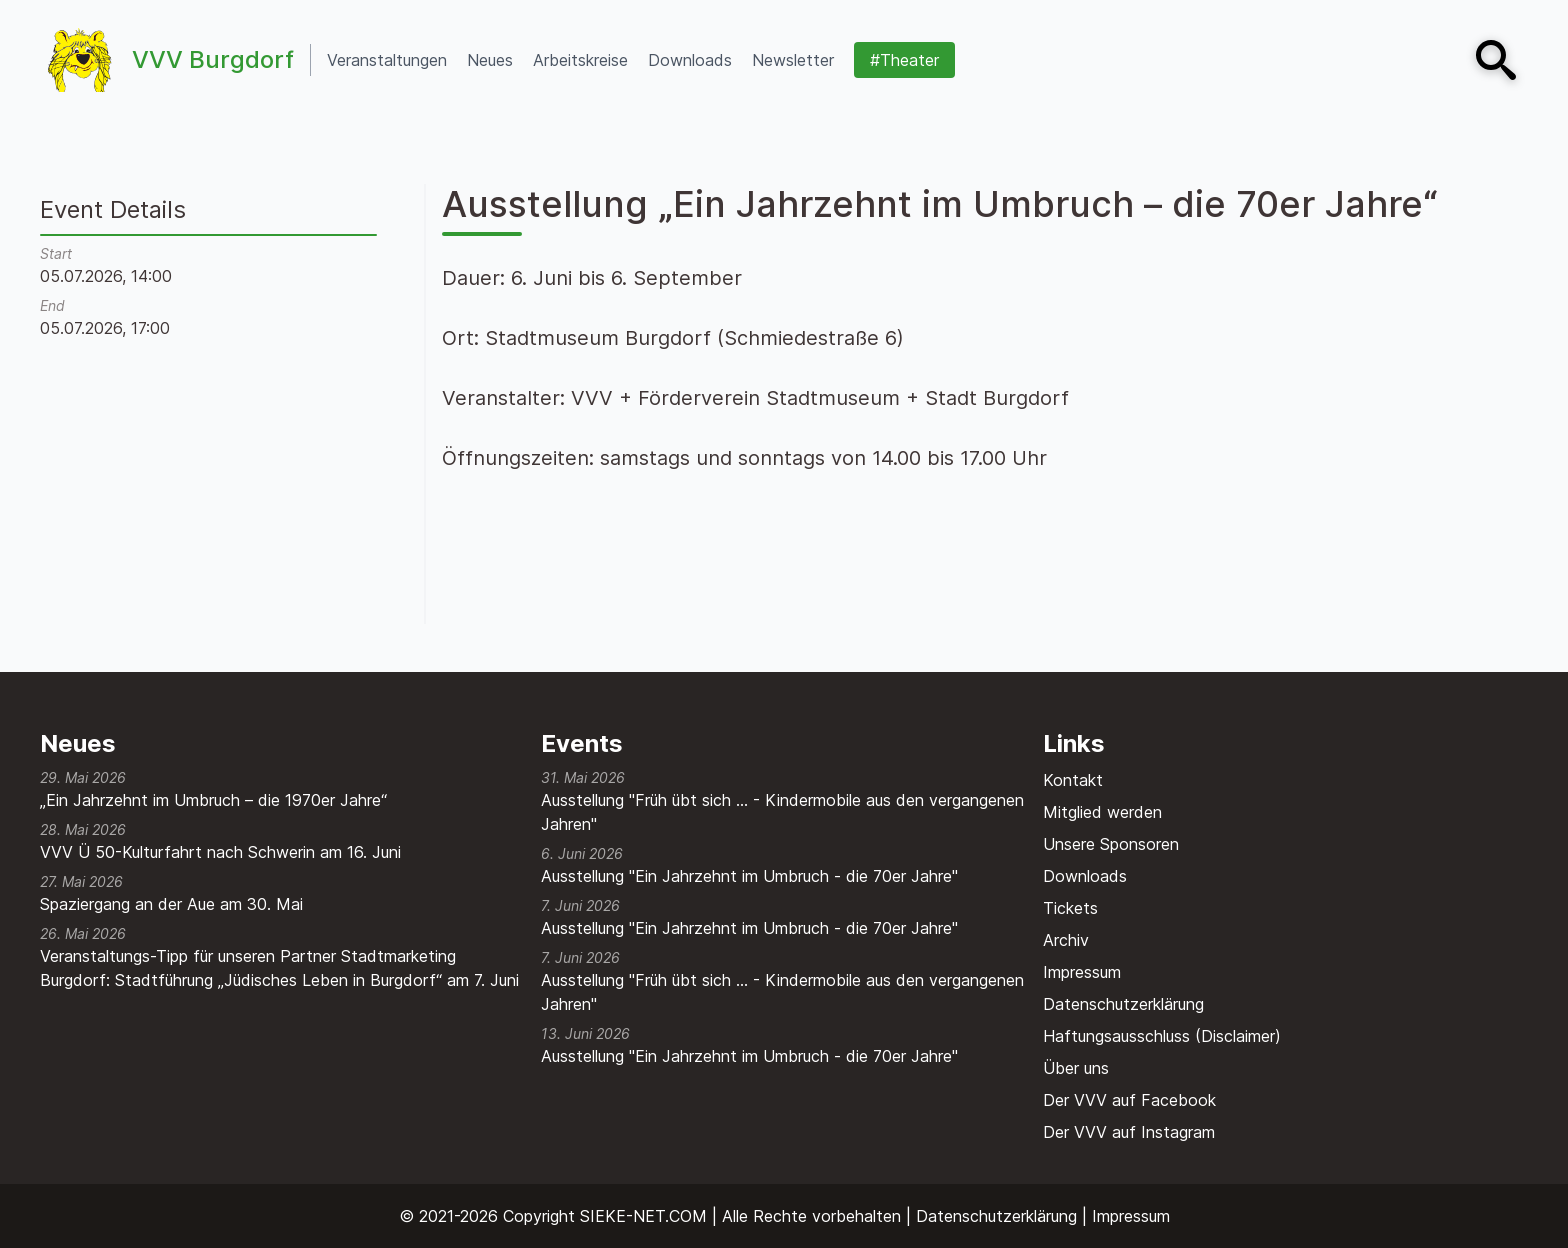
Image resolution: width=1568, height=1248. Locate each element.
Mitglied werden (1102, 812)
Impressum (1082, 972)
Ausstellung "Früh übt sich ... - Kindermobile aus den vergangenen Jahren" (782, 812)
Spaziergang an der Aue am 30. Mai (171, 904)
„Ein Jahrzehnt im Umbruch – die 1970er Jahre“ (213, 800)
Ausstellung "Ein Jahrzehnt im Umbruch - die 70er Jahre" (749, 876)
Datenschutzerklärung (1123, 1004)
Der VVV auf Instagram (1129, 1132)
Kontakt (1073, 780)
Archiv (1066, 940)
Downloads (1085, 876)
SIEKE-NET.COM (643, 1216)
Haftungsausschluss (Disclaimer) (1162, 1036)
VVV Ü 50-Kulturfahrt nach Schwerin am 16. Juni (220, 852)
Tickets (1070, 908)
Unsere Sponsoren (1111, 844)
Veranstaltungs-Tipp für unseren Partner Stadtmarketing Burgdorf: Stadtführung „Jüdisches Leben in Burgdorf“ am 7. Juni (279, 968)
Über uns (1076, 1068)
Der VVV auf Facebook (1129, 1100)
